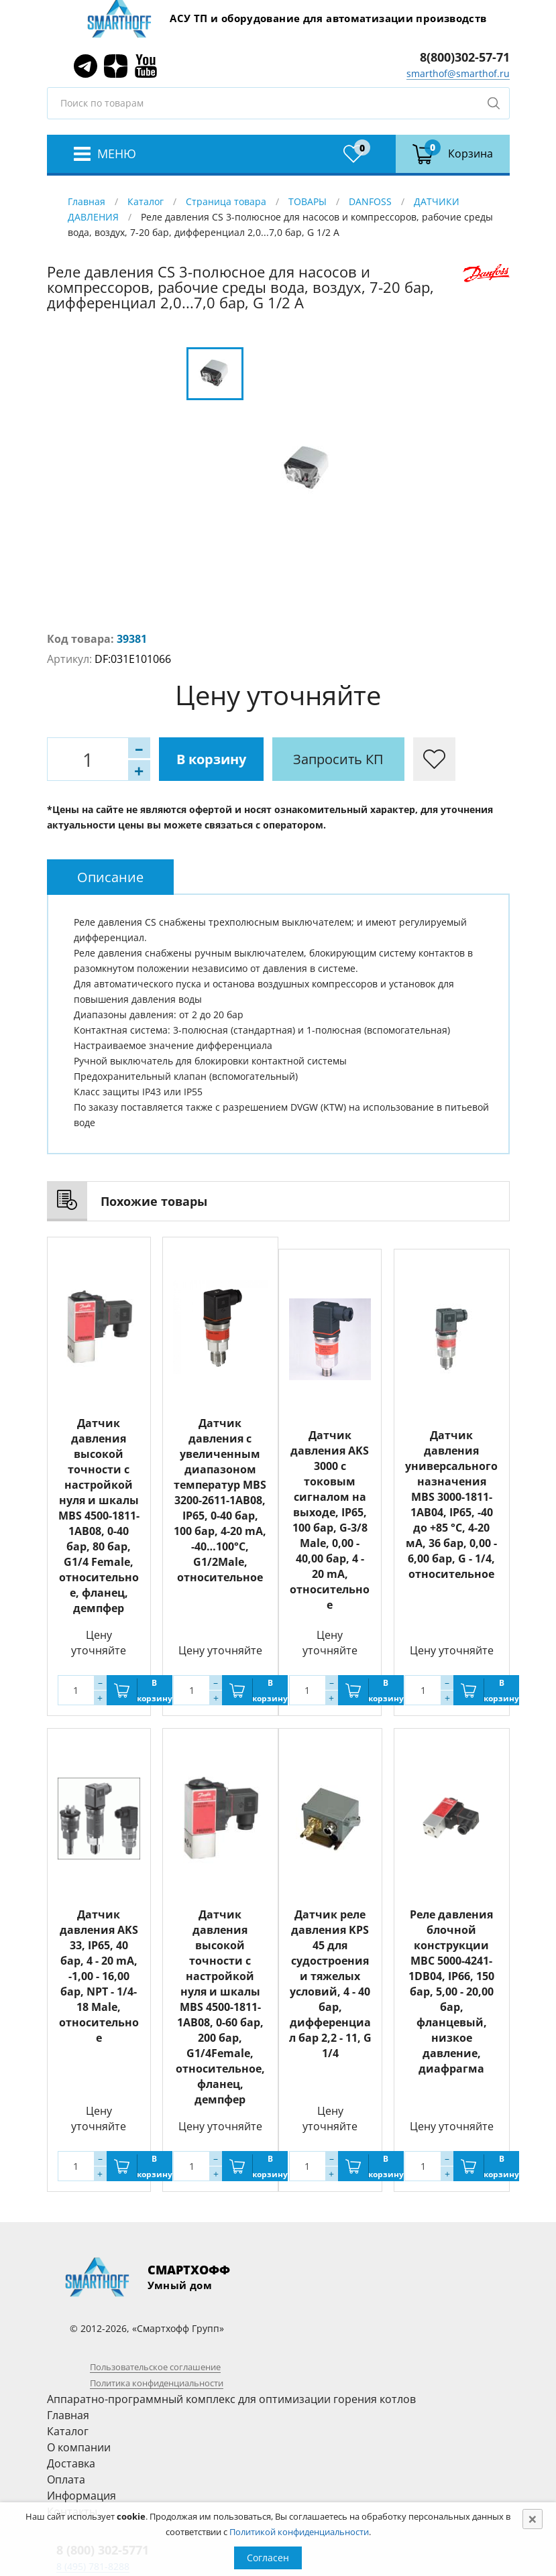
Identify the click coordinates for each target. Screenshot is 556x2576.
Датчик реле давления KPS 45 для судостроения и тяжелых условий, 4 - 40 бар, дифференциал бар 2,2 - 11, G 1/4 (330, 1984)
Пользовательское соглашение (155, 2367)
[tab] (110, 877)
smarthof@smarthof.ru (458, 73)
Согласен (268, 2557)
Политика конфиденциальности (156, 2383)
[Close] (532, 2519)
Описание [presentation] (110, 877)
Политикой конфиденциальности (299, 2532)
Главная (86, 201)
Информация (81, 2495)
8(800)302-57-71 (465, 57)
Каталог (145, 201)
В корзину (211, 759)
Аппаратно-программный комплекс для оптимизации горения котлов (231, 2399)
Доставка (71, 2463)
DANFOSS (370, 201)
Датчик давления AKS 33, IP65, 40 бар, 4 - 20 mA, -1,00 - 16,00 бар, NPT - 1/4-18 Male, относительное (99, 1976)
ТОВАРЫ (307, 201)
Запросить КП (338, 759)
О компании (79, 2447)
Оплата (66, 2479)
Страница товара (226, 201)
